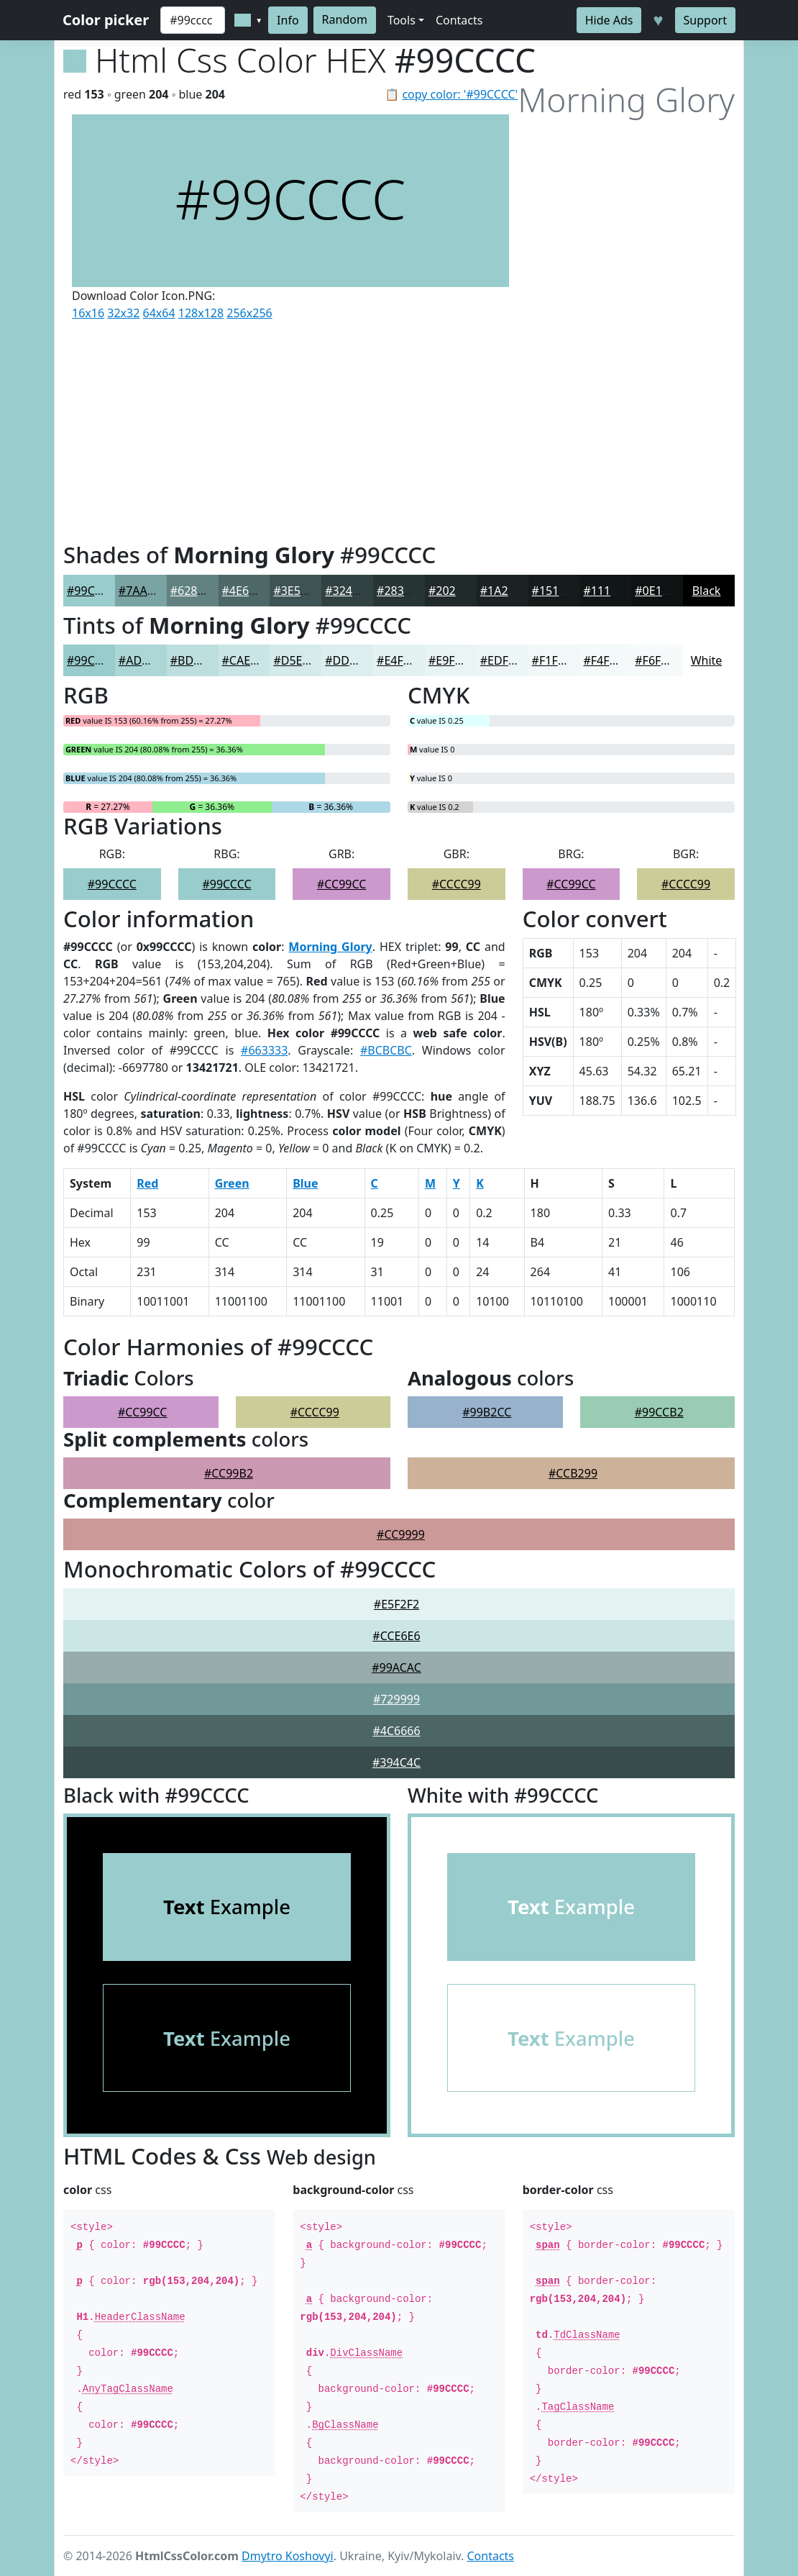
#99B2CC (486, 1412)
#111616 (606, 591)
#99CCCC (91, 591)
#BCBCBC (386, 1050)
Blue (305, 1183)
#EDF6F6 (504, 660)
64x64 (159, 313)
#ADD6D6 (145, 660)
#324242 (348, 591)
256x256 (249, 313)
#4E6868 (245, 591)
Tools (401, 20)
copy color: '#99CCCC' (460, 94)
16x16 (88, 313)
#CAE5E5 (246, 660)
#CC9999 (401, 1534)
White (707, 660)
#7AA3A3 (143, 591)
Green (232, 1183)
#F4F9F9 (605, 660)
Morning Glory (330, 947)
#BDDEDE (197, 660)
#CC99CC (341, 884)
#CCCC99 (456, 884)
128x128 (201, 313)
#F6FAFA (658, 660)
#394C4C (396, 1762)
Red (147, 1183)
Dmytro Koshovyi (288, 2556)
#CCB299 (573, 1473)
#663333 (264, 1050)
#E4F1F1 (399, 660)
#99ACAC (396, 1667)
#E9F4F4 (451, 660)
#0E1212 (658, 591)
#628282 (193, 591)
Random (344, 19)
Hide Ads (609, 20)
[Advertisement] (290, 428)
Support (705, 20)
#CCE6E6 (396, 1636)
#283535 (400, 591)
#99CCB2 (659, 1412)
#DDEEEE (350, 660)
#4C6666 (396, 1731)
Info (288, 20)
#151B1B (556, 591)
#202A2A (452, 591)
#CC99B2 (228, 1473)
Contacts (459, 20)
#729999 (396, 1699)
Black (706, 591)
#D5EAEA (298, 660)
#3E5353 (296, 591)
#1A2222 (504, 591)
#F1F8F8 (554, 660)
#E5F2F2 (396, 1604)
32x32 (123, 313)
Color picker (106, 19)
